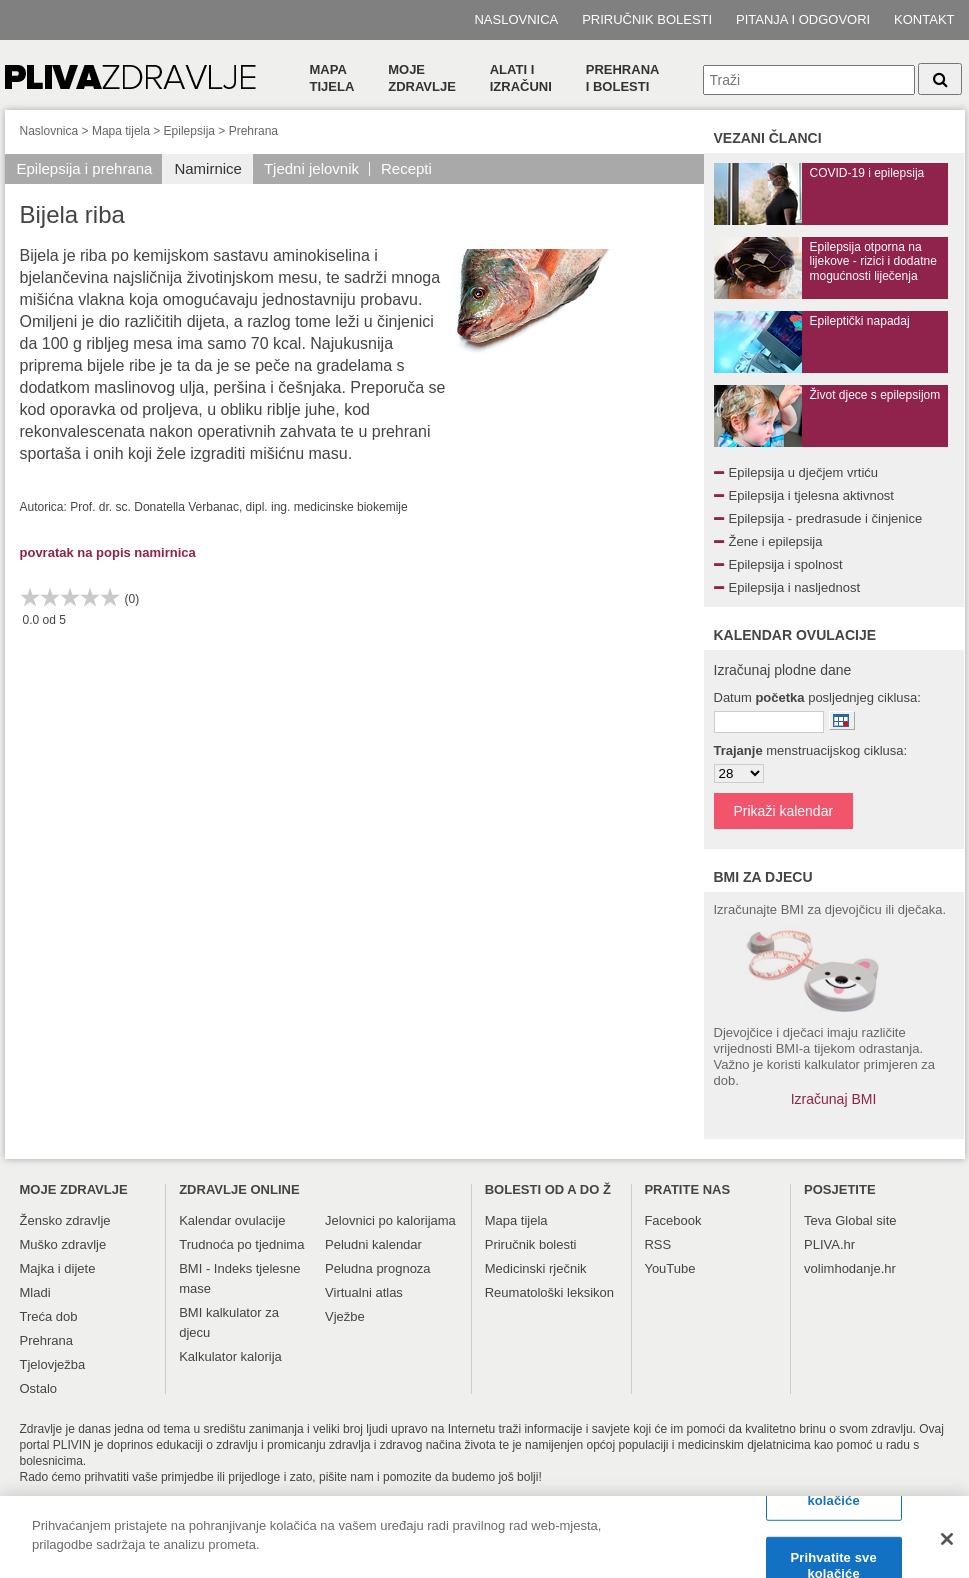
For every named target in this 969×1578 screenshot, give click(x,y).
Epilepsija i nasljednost (795, 587)
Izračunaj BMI (834, 1099)
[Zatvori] (947, 1546)
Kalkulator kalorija (230, 1356)
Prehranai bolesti (623, 78)
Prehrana (253, 131)
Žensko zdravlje (65, 1220)
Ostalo (39, 1388)
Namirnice (208, 168)
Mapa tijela (332, 78)
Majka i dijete (58, 1268)
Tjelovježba (53, 1364)
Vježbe (345, 1316)
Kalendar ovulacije (232, 1220)
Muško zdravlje (63, 1244)
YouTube (669, 1268)
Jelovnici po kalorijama (390, 1220)
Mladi (35, 1292)
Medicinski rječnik (536, 1268)
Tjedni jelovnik (311, 168)
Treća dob (49, 1316)
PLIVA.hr (829, 1244)
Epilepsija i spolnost (786, 564)
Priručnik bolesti (647, 19)
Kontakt (924, 19)
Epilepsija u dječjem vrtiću (804, 472)
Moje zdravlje (422, 78)
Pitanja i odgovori (803, 19)
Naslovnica (516, 19)
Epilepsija (189, 131)
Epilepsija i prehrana (85, 168)
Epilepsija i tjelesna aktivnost (811, 495)
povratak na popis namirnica (108, 552)
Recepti (406, 168)
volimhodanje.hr (850, 1268)
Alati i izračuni (521, 78)
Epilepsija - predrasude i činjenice (826, 518)
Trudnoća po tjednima (241, 1244)
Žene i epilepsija (776, 541)
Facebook (672, 1220)
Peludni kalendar (373, 1244)
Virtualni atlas (364, 1292)
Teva (817, 1220)
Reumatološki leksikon (549, 1292)
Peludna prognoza (378, 1268)
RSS (657, 1244)
